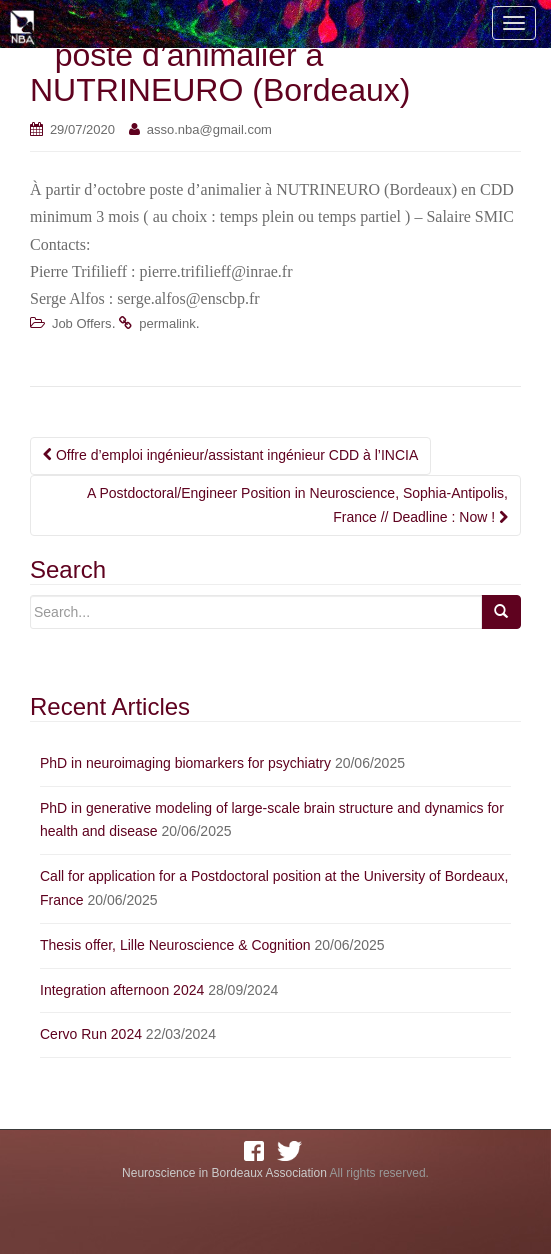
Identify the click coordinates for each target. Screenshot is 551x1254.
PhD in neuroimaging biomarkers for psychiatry (185, 763)
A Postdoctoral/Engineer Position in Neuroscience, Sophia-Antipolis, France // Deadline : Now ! (297, 505)
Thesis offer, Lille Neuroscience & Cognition (175, 945)
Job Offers (82, 323)
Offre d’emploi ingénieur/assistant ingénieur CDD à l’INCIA (230, 455)
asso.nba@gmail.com (209, 129)
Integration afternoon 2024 (122, 990)
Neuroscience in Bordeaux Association (224, 1173)
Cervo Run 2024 (91, 1034)
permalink (167, 323)
